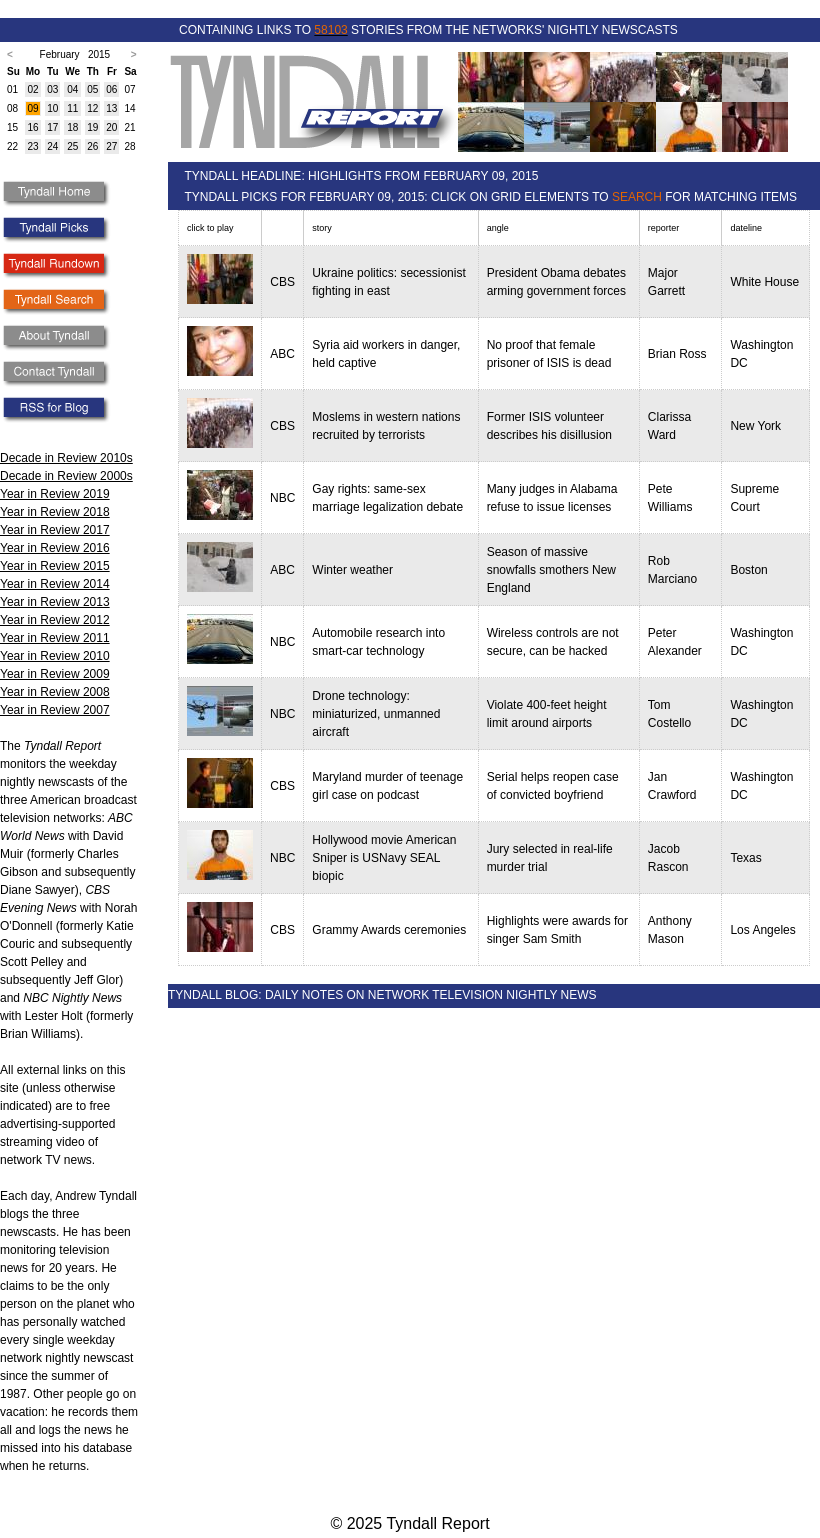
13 (111, 108)
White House (764, 282)
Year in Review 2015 (55, 566)
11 (72, 108)
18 (72, 127)
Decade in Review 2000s (66, 476)
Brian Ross (677, 354)
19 (92, 127)
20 (111, 127)
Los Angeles (762, 930)
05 (92, 89)
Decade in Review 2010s (66, 458)
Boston (748, 570)
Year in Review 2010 (55, 656)
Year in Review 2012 (55, 620)
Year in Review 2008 (55, 692)
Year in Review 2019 (55, 494)
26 (92, 146)
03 (52, 89)
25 (72, 146)
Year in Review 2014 (55, 584)
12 (92, 108)
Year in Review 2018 (55, 512)
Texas (745, 858)
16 (32, 127)
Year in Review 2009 (55, 674)
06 (111, 89)
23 (32, 146)
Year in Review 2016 (55, 548)
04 (72, 89)
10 (52, 108)
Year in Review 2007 (55, 710)
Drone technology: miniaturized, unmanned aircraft (376, 714)
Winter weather (352, 570)
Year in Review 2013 (55, 602)
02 (32, 89)
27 (111, 146)
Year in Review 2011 (55, 638)
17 (52, 127)
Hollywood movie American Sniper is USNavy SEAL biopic (384, 858)
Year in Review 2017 (55, 530)
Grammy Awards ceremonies (389, 930)
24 (52, 146)
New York (755, 426)
